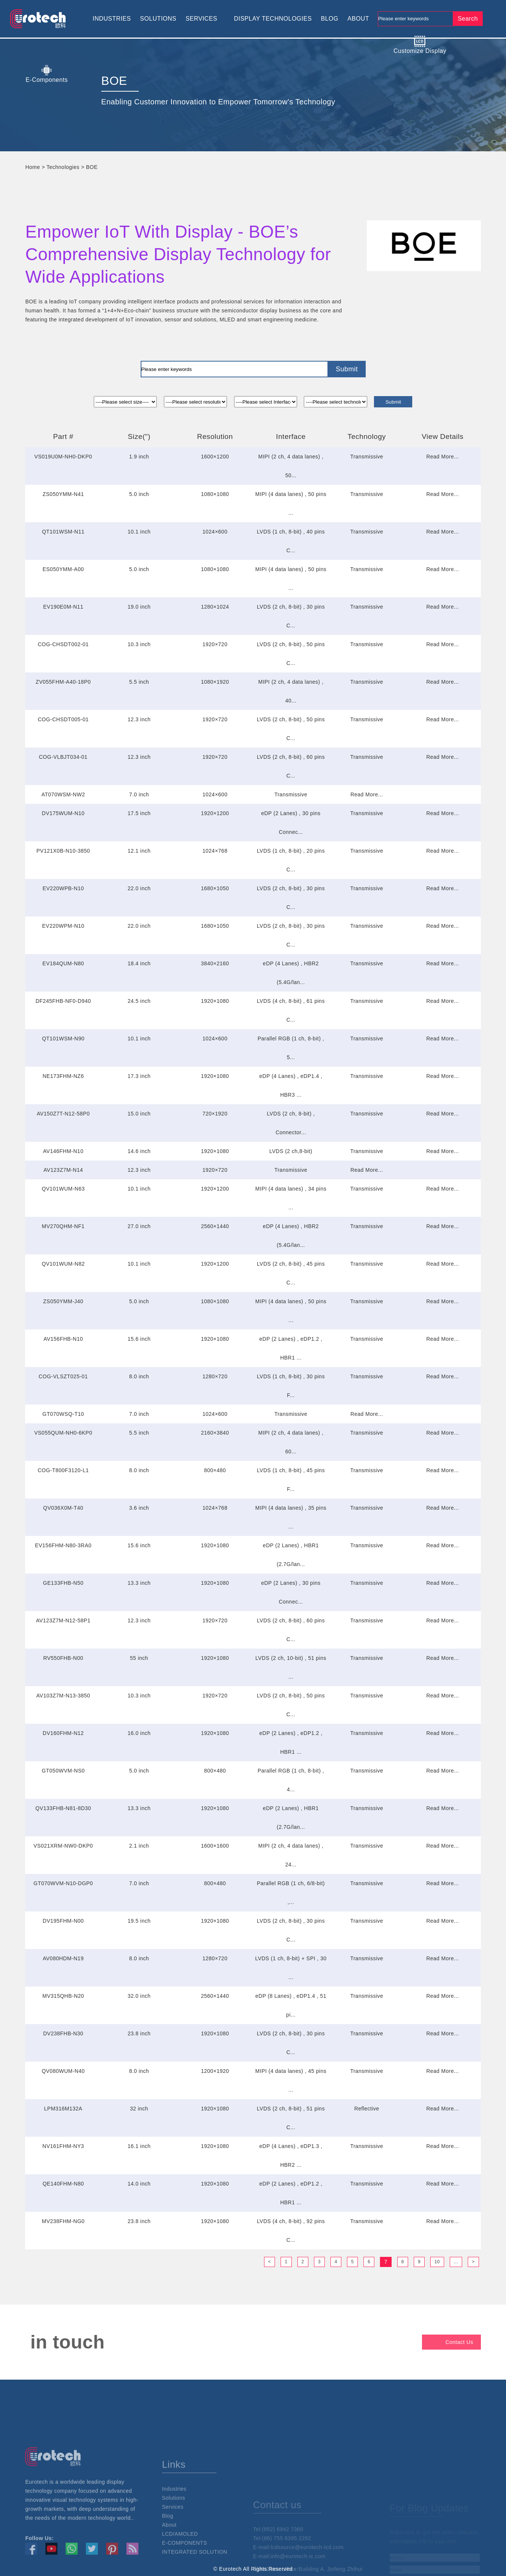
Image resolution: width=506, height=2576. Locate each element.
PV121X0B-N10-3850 (63, 851)
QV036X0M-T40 (63, 1508)
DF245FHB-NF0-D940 (63, 1001)
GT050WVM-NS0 (63, 1771)
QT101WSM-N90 (63, 1039)
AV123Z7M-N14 (63, 1170)
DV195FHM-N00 (63, 1921)
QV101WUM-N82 (63, 1264)
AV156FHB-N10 (63, 1339)
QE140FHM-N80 (63, 2184)
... (456, 2261)
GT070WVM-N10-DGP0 (63, 1883)
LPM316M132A (63, 2109)
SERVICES (202, 18)
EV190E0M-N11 (63, 607)
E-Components (47, 74)
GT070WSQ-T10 (63, 1414)
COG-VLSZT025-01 (63, 1376)
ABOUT (358, 18)
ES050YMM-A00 (63, 569)
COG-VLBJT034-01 (63, 757)
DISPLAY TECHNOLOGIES (273, 18)
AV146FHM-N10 (63, 1151)
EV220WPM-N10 (63, 926)
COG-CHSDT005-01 (63, 719)
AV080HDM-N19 (63, 1958)
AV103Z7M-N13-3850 (63, 1696)
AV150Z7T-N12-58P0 (63, 1114)
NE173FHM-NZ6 (63, 1076)
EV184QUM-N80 (63, 963)
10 (437, 2261)
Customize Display (419, 45)
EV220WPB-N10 (63, 888)
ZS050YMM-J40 (63, 1301)
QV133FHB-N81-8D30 (63, 1808)
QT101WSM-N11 (63, 532)
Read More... (442, 457)
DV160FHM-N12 (63, 1733)
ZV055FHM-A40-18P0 (63, 682)
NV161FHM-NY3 (63, 2146)
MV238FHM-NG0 (63, 2221)
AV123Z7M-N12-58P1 (63, 1620)
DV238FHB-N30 (63, 2033)
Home (32, 167)
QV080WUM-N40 (63, 2071)
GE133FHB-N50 (63, 1583)
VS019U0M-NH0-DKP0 (63, 457)
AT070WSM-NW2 (63, 794)
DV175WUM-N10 (63, 813)
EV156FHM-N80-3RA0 (63, 1545)
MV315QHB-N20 (63, 1996)
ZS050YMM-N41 (63, 494)
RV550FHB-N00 (63, 1658)
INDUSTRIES (112, 18)
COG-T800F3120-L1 (63, 1470)
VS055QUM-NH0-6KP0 (63, 1433)
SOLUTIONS (158, 18)
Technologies (63, 167)
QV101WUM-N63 (63, 1189)
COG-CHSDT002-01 (63, 644)
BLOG (329, 18)
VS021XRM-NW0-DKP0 (63, 1846)
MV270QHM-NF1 (63, 1226)
